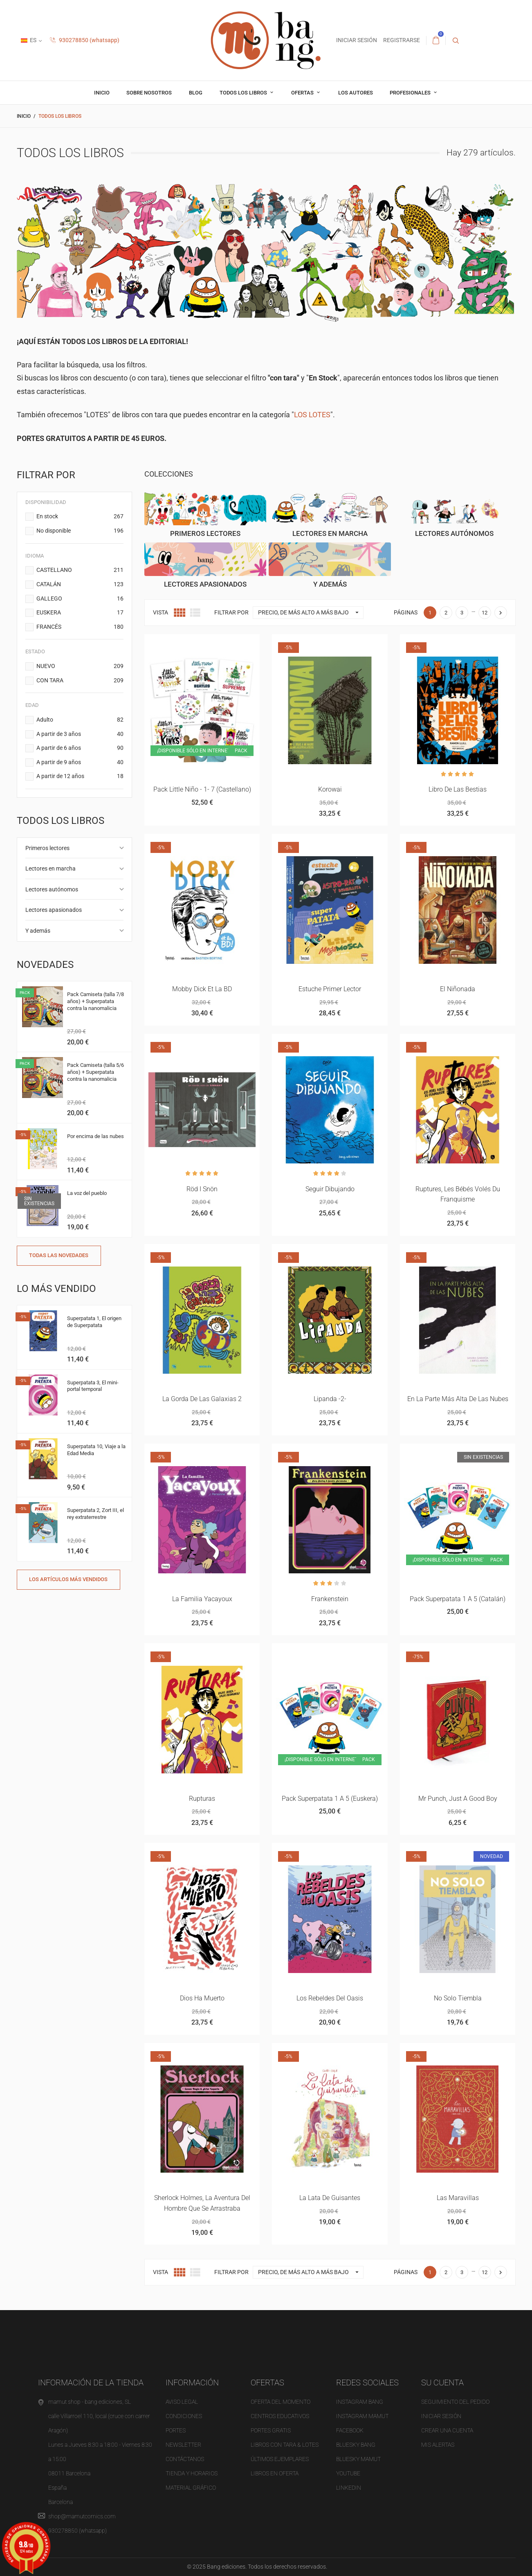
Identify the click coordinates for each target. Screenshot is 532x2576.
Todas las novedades (58, 1255)
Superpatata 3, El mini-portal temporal (93, 1386)
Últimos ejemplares (280, 2459)
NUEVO (80, 666)
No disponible (80, 531)
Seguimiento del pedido (455, 2401)
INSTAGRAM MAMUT (362, 2416)
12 (484, 613)
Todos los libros (244, 93)
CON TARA (80, 681)
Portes (176, 2430)
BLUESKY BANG (355, 2444)
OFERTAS (303, 93)
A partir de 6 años (80, 748)
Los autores (355, 93)
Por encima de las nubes (95, 1136)
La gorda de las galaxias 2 (202, 1399)
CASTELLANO (80, 570)
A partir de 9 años (80, 762)
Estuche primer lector (330, 989)
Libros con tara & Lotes (285, 2444)
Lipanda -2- (330, 1399)
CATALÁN (80, 584)
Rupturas (202, 1798)
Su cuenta (442, 2382)
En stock (80, 517)
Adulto (80, 720)
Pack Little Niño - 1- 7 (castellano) (202, 789)
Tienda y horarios (192, 2473)
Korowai (330, 789)
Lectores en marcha (50, 868)
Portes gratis (271, 2430)
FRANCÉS (80, 627)
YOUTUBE (348, 2473)
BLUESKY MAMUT (358, 2459)
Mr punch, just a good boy (457, 1798)
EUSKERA (80, 613)
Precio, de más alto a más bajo (310, 613)
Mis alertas (437, 2444)
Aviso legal (182, 2401)
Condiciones (184, 2416)
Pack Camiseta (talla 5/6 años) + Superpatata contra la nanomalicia (95, 1072)
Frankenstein (329, 1599)
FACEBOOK (350, 2430)
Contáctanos (185, 2459)
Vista (160, 612)
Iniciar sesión (441, 2416)
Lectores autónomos (51, 889)
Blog (195, 93)
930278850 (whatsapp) (84, 40)
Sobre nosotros (149, 93)
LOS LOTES (312, 414)
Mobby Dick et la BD (202, 989)
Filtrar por (231, 612)
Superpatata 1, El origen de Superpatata (94, 1321)
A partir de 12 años (80, 776)
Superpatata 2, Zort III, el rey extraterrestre (95, 1513)
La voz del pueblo (87, 1193)
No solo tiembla (458, 1998)
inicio (102, 93)
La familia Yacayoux (202, 1599)
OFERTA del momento (280, 2401)
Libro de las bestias (458, 789)
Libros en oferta (275, 2473)
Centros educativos (280, 2416)
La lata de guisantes (329, 2198)
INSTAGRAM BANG (359, 2401)
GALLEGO (80, 599)
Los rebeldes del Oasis (329, 1998)
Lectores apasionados (53, 910)
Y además (37, 930)
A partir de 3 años (80, 734)
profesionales (411, 93)
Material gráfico (191, 2487)
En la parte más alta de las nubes (457, 1399)
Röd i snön (202, 1189)
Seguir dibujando (330, 1189)
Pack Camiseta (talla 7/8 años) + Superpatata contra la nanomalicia (95, 1001)
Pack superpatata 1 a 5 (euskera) (330, 1798)
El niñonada (457, 989)
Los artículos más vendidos (68, 1579)
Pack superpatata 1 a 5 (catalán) (457, 1599)
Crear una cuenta (447, 2430)
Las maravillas (458, 2198)
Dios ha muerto (202, 1998)
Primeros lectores (47, 848)
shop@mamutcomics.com (82, 2516)
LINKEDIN (348, 2487)
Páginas (406, 612)
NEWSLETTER (183, 2444)
